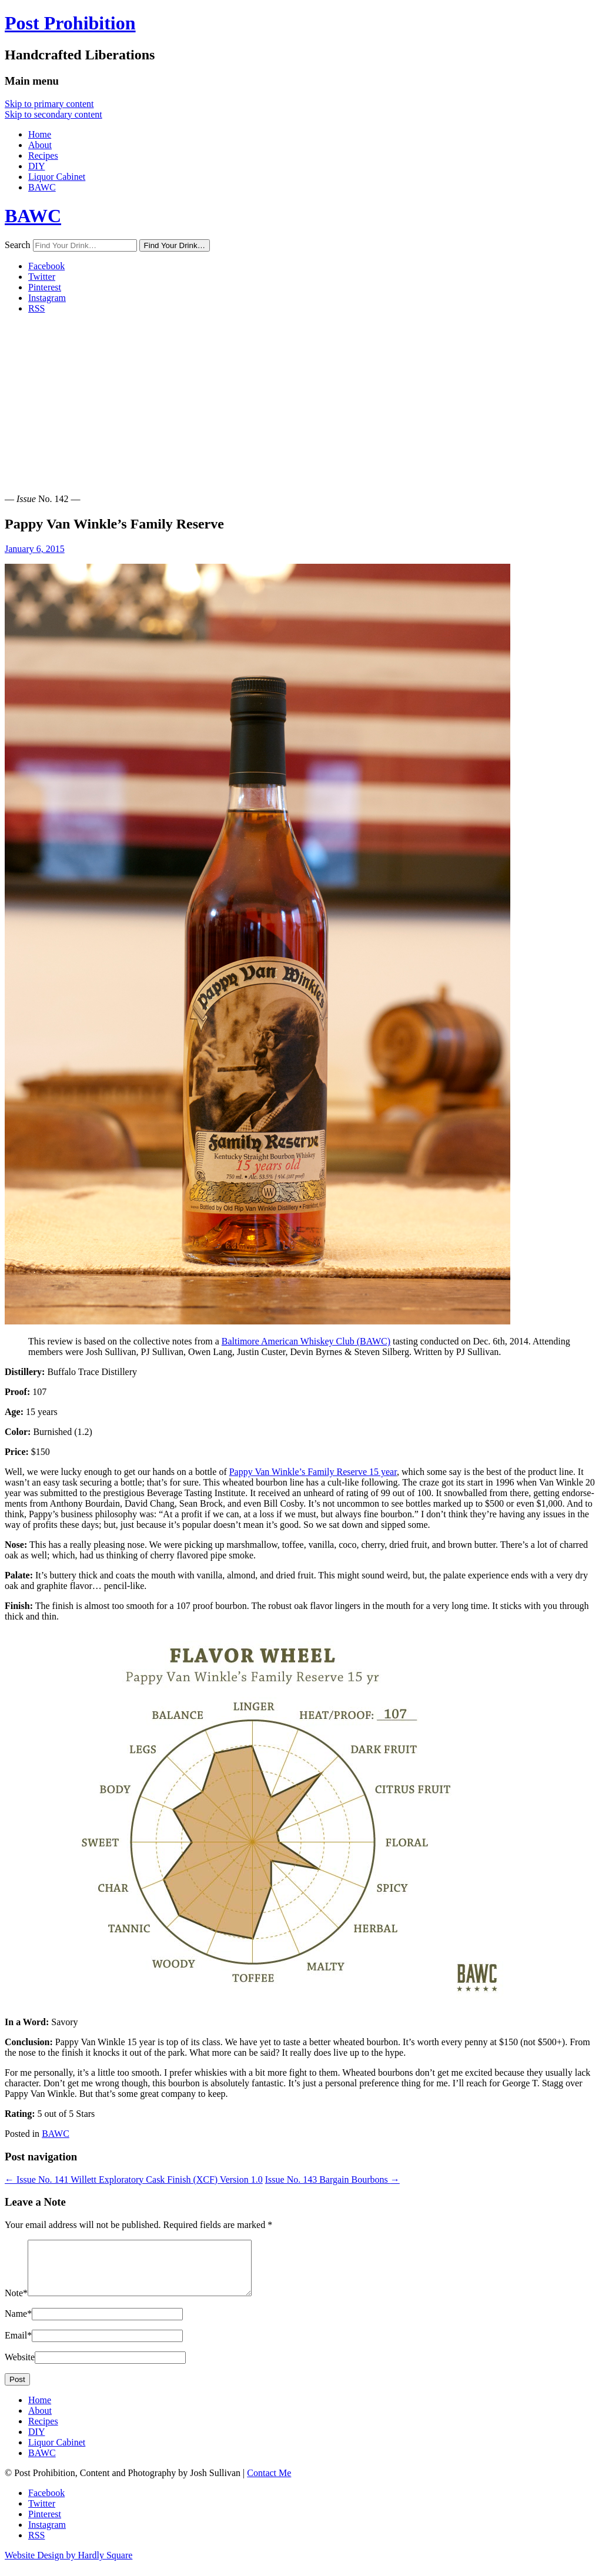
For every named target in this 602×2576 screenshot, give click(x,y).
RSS (36, 308)
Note (16, 2304)
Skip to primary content (49, 104)
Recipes (43, 155)
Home (39, 134)
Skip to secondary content (53, 114)
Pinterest (44, 287)
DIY (36, 166)
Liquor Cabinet (56, 177)
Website (20, 2368)
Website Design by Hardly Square (68, 2566)
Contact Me (269, 2483)
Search (18, 245)
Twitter (41, 277)
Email (18, 2346)
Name (18, 2324)
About (40, 145)
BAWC (42, 187)
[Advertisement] (301, 405)
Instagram (47, 298)
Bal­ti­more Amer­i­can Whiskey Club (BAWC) (306, 1341)
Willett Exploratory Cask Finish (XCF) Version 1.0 (134, 2179)
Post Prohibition (70, 23)
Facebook (46, 266)
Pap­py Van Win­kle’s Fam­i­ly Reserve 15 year (313, 1472)
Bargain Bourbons (332, 2179)
